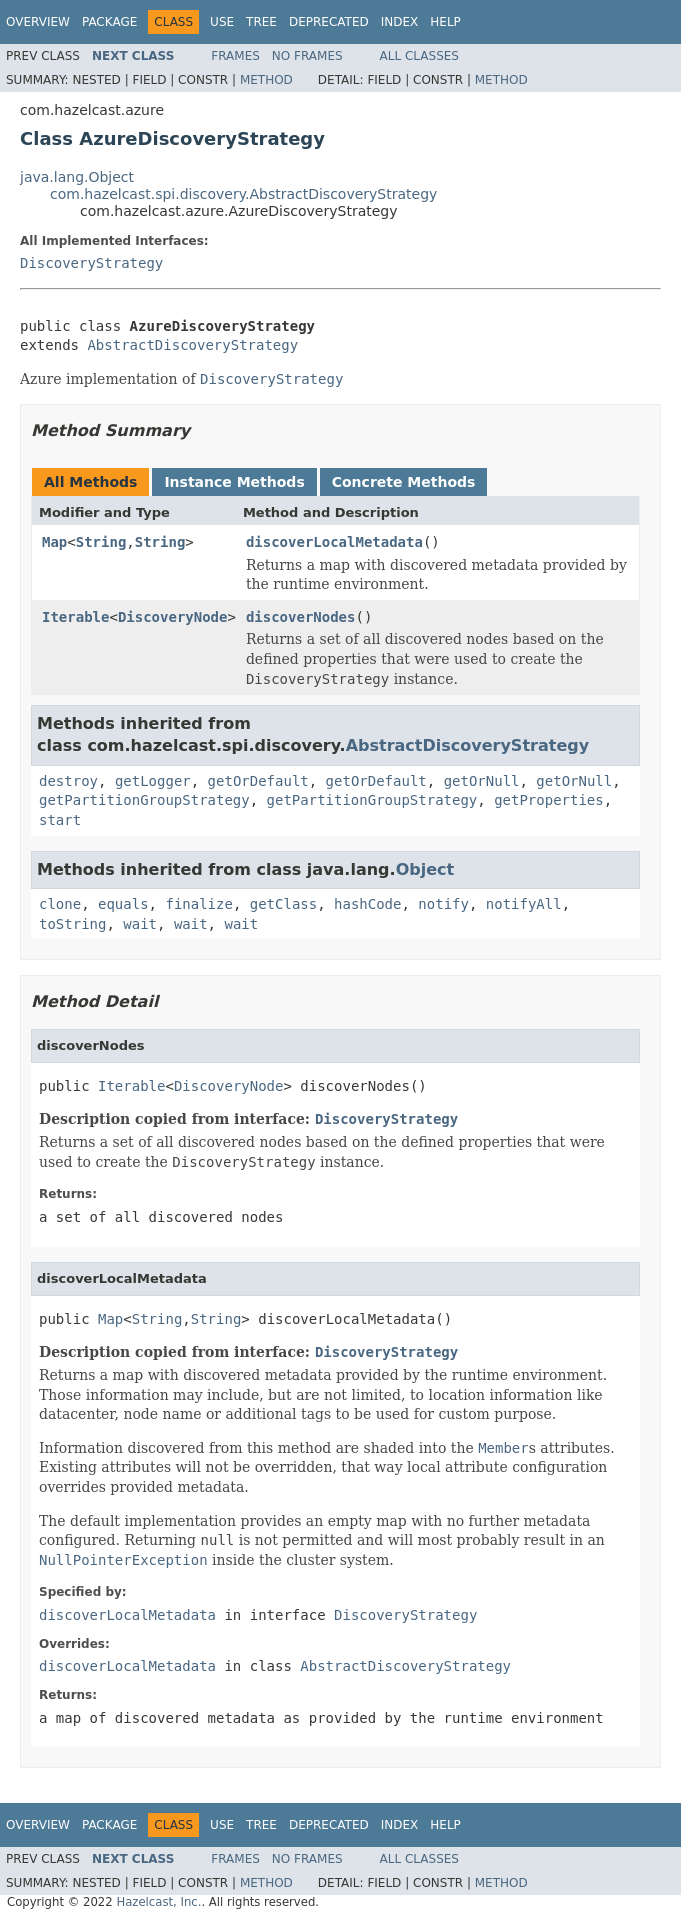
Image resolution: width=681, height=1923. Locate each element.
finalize (198, 904)
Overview (38, 22)
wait (140, 924)
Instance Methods (234, 482)
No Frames (307, 56)
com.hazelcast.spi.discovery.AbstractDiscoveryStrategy (243, 194)
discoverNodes (301, 617)
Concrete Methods (404, 482)
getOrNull (482, 781)
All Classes (419, 56)
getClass (283, 904)
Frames (235, 56)
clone (60, 904)
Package (109, 22)
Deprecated (329, 22)
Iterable (75, 617)
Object (425, 869)
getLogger (153, 781)
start (60, 820)
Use (222, 22)
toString (72, 924)
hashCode (367, 904)
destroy (68, 781)
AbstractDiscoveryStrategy (192, 345)
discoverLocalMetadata (334, 542)
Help (445, 22)
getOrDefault (258, 781)
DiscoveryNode (173, 617)
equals (123, 904)
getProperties (549, 800)
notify (443, 904)
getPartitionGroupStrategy (144, 800)
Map (54, 542)
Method (266, 80)
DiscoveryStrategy (91, 263)
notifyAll (524, 904)
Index (400, 22)
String (101, 542)
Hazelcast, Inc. (158, 1902)
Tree (261, 22)
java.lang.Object (77, 177)
